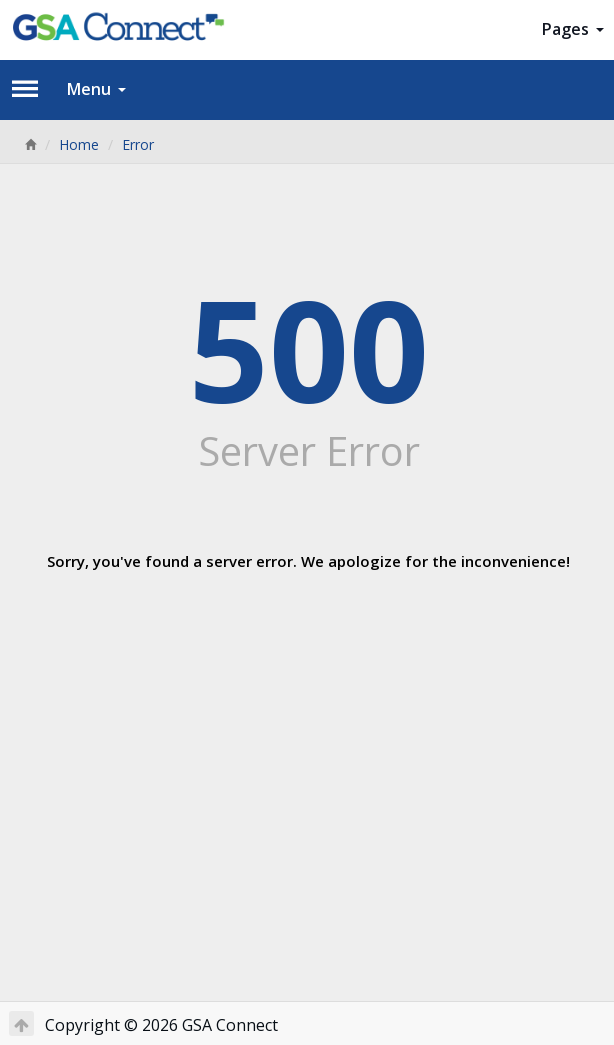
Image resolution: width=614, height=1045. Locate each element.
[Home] (30, 144)
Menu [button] (96, 89)
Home (79, 144)
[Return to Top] (21, 1023)
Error (138, 144)
